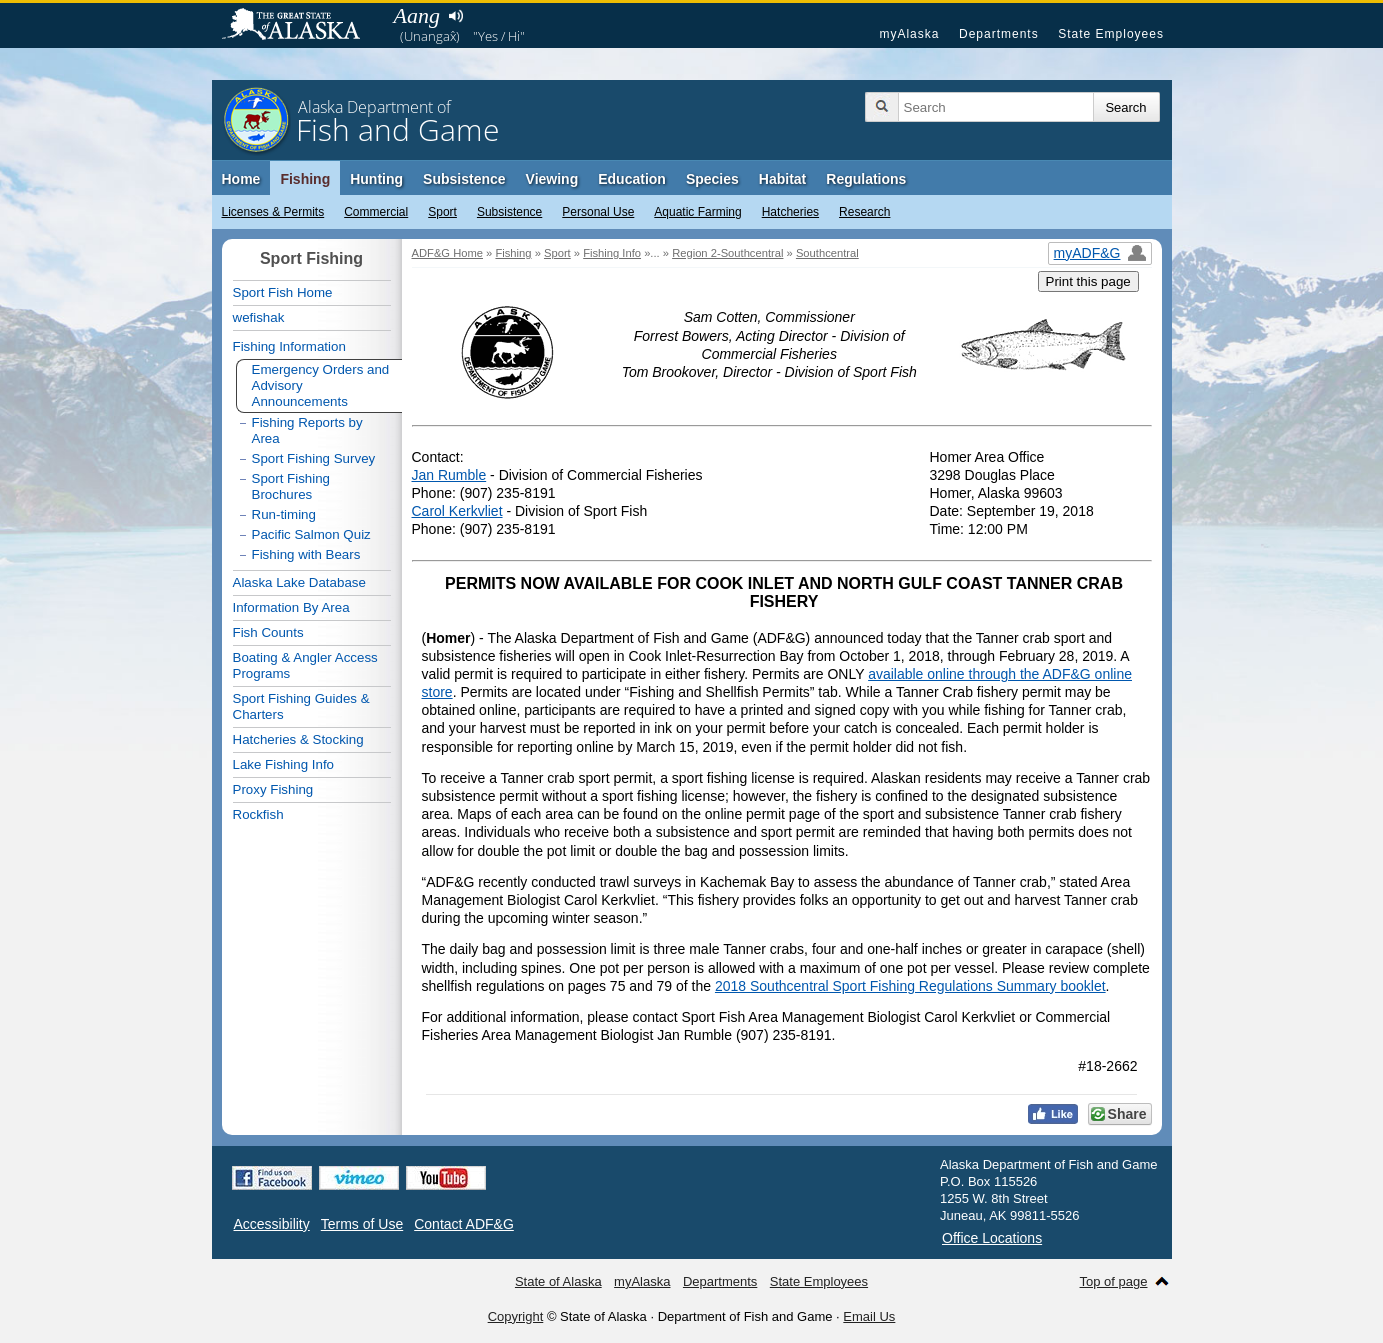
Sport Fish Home (283, 292)
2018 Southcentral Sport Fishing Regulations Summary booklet (910, 986)
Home (241, 179)
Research (864, 212)
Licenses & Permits (273, 212)
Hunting (376, 179)
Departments (999, 34)
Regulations (866, 179)
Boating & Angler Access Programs (305, 665)
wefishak (259, 317)
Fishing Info (612, 253)
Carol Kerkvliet (457, 511)
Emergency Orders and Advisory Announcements (321, 385)
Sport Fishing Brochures (291, 486)
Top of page (1114, 1281)
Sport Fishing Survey (314, 458)
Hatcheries (790, 212)
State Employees (1111, 34)
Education (632, 179)
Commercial (376, 212)
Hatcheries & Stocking (298, 739)
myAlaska (909, 34)
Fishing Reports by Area (307, 430)
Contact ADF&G (464, 1224)
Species (712, 179)
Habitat (782, 179)
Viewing (552, 179)
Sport (442, 212)
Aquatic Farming (697, 212)
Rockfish (258, 814)
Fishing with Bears (306, 554)
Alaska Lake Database (299, 582)
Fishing (305, 179)
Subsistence (509, 212)
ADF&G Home (448, 253)
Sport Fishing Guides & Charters (301, 706)
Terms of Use (362, 1224)
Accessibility (272, 1224)
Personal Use (598, 212)
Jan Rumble (449, 475)
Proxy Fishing (273, 789)
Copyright (516, 1316)
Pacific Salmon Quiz (311, 534)
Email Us (869, 1316)
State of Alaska (301, 26)
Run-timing (284, 514)
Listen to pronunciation (456, 16)
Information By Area (291, 607)
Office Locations (992, 1238)
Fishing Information (289, 346)
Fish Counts (268, 632)
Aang (417, 15)
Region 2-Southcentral (727, 253)
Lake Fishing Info (284, 764)
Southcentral (827, 253)
